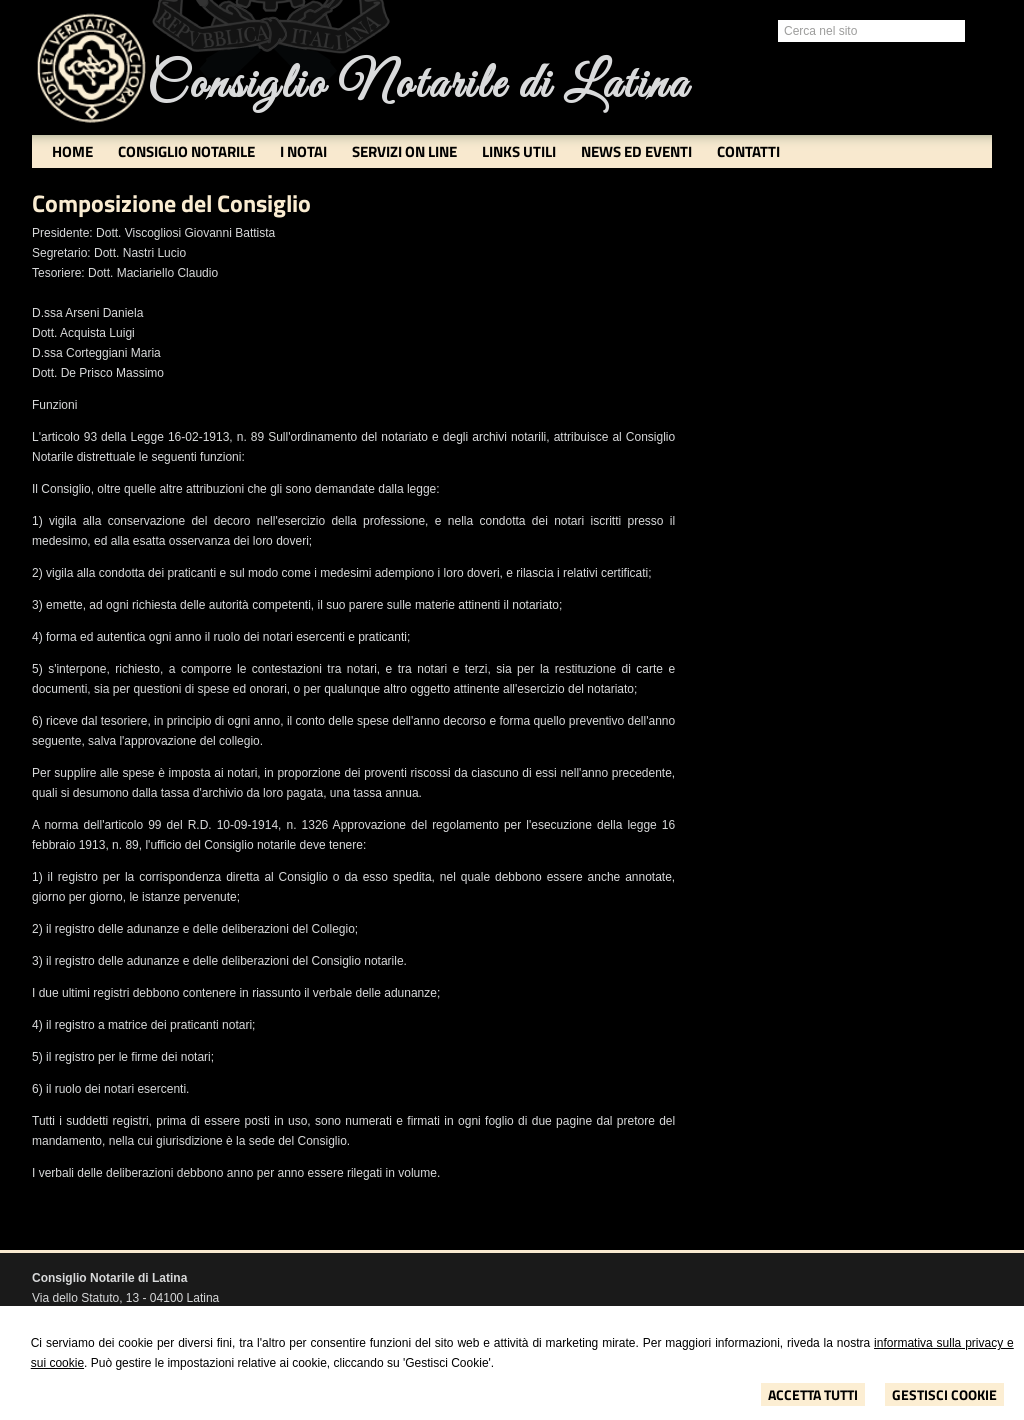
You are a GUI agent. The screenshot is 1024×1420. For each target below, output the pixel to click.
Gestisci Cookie (944, 1394)
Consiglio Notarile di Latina (418, 85)
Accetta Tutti (813, 1394)
